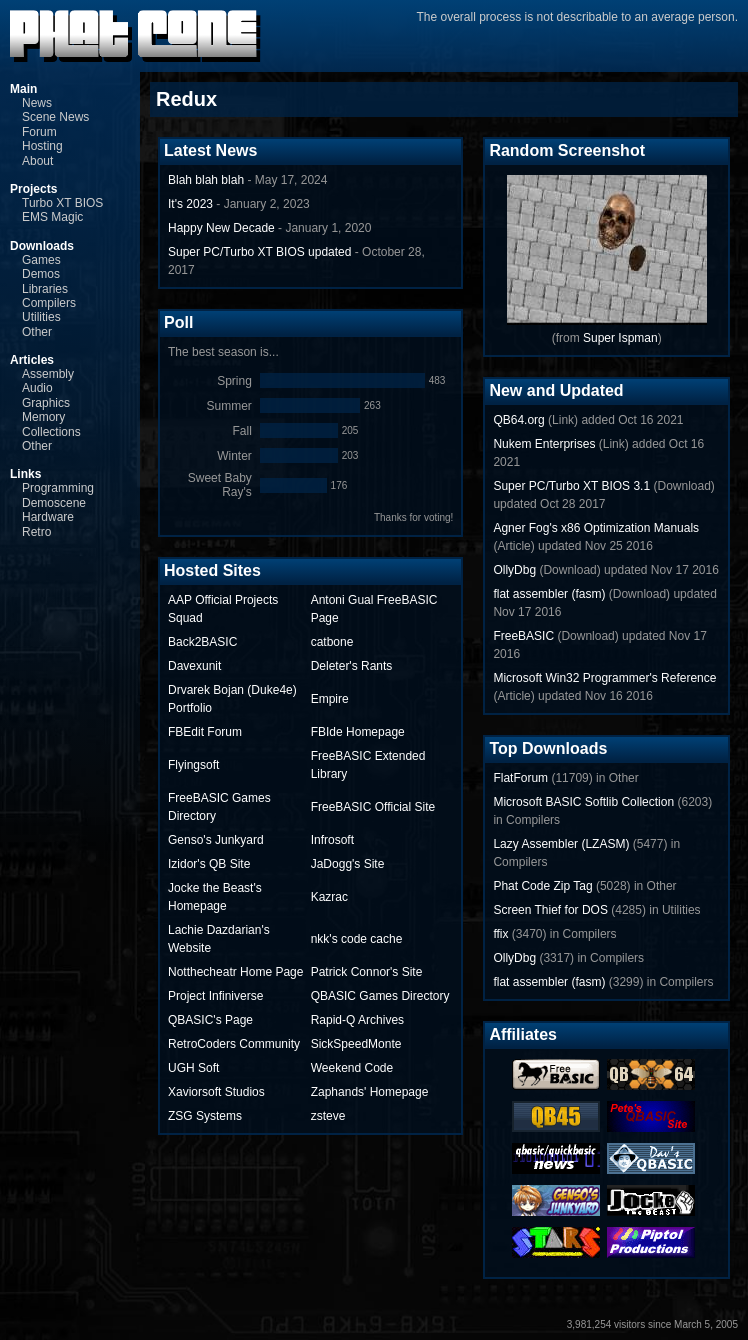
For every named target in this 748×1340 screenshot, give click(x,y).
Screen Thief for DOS (550, 910)
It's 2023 (190, 204)
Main (23, 89)
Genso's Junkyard (216, 840)
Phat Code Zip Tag (542, 886)
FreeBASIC (523, 636)
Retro (36, 532)
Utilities (41, 317)
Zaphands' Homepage (370, 1092)
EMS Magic (52, 217)
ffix (500, 934)
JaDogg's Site (348, 864)
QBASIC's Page (210, 1020)
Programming (58, 488)
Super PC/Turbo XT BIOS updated (259, 252)
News (37, 103)
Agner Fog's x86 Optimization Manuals (596, 528)
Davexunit (194, 666)
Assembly (48, 374)
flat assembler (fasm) (549, 594)
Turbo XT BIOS (62, 203)
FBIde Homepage (358, 732)
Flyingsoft (193, 765)
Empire (330, 699)
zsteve (328, 1116)
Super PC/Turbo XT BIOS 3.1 (571, 486)
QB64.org (518, 420)
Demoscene (54, 503)
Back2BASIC (202, 642)
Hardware (48, 517)
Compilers (49, 303)
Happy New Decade (221, 228)
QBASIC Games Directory (380, 996)
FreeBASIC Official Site (373, 807)
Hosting (42, 146)
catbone (332, 642)
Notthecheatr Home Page (235, 972)
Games (41, 260)
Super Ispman (620, 338)
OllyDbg (514, 570)
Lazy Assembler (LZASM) (561, 844)
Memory (43, 417)
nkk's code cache (357, 939)
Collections (51, 432)
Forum (39, 132)
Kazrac (329, 897)
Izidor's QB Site (209, 864)
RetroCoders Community (234, 1044)
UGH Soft (193, 1068)
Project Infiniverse (215, 996)
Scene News (55, 117)
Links (25, 474)
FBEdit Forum (205, 732)
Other (37, 332)
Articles (32, 360)
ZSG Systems (205, 1116)
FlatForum (520, 778)
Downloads (42, 246)
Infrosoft (332, 840)
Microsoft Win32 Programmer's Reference (604, 678)
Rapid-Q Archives (357, 1020)
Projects (33, 189)
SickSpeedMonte (356, 1044)
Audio (37, 388)
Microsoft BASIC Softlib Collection (583, 802)
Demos (41, 274)
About (37, 161)
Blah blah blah (206, 180)
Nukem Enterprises (544, 444)
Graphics (46, 403)
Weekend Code (352, 1068)
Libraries (45, 289)
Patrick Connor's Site (367, 972)
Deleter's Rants (352, 666)
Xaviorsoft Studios (216, 1092)
